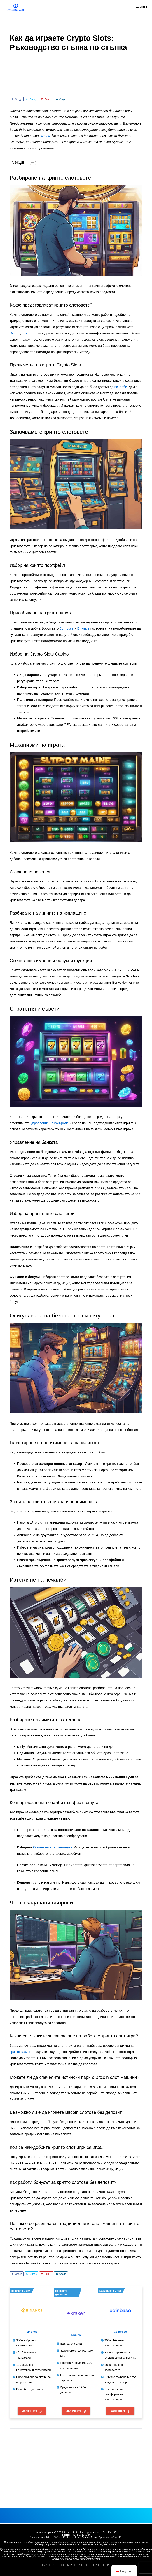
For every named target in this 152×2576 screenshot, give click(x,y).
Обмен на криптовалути (53, 1847)
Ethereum (29, 333)
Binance (83, 628)
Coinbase (67, 628)
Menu (144, 7)
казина (45, 136)
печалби (120, 387)
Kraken (76, 2335)
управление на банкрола (50, 1123)
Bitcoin (15, 333)
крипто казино (20, 2052)
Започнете (29, 2411)
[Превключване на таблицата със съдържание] (31, 162)
